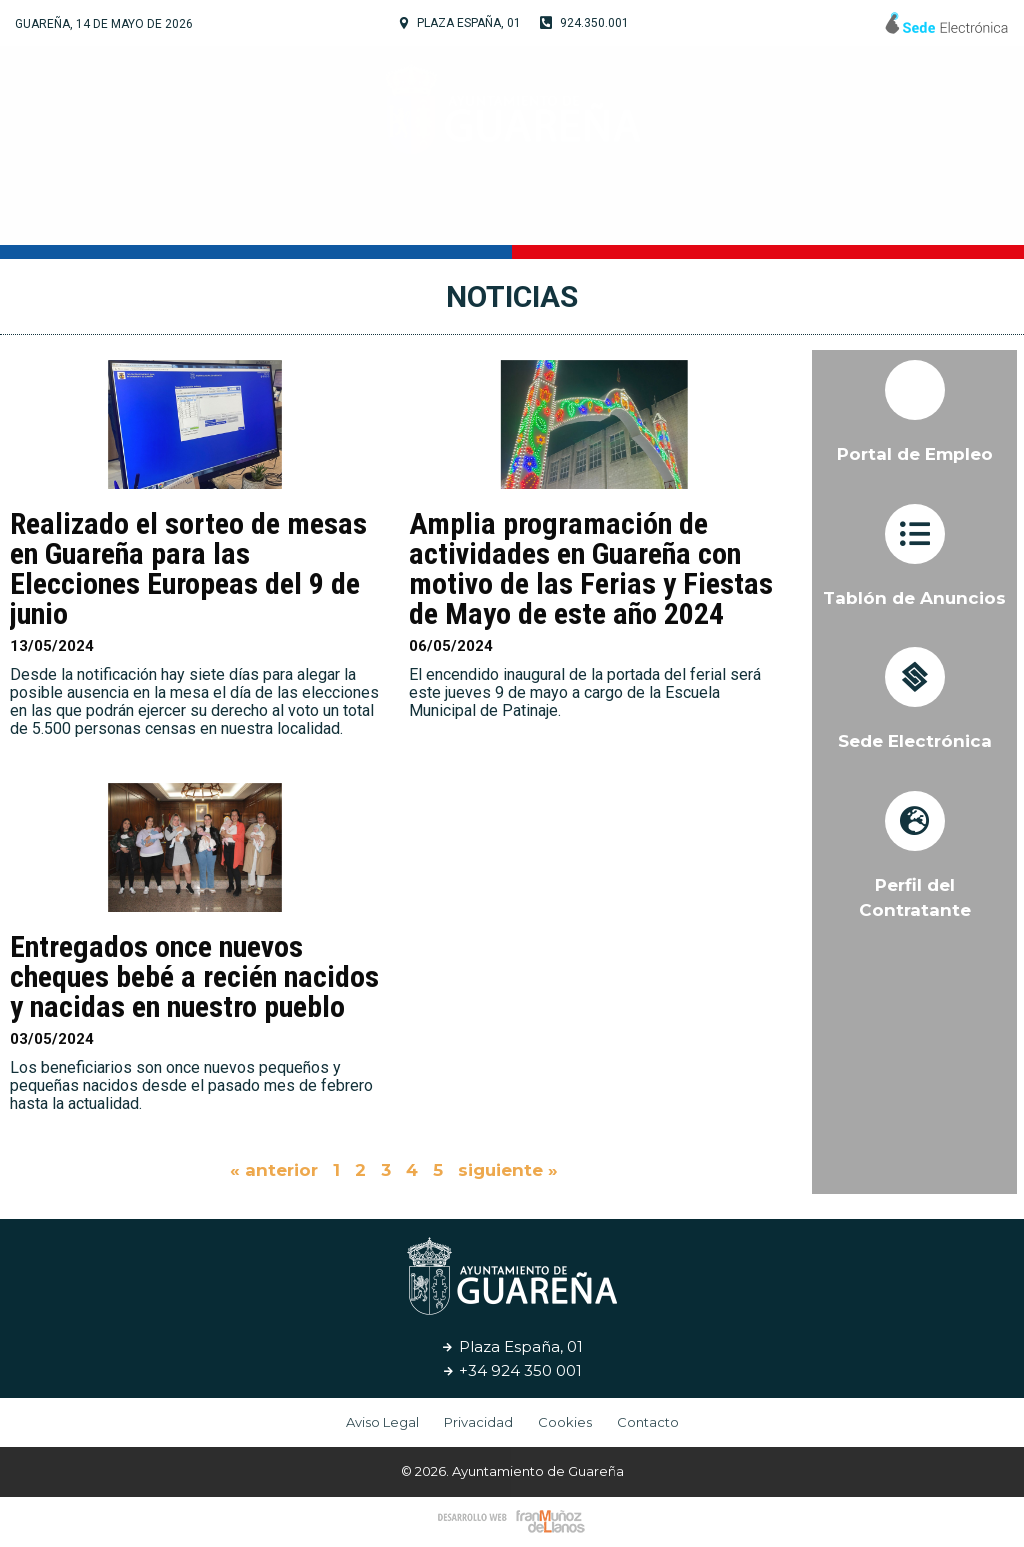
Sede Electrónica (915, 741)
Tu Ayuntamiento (299, 215)
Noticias (774, 214)
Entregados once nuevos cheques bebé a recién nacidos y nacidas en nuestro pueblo (194, 976)
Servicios (666, 214)
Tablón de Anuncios (914, 598)
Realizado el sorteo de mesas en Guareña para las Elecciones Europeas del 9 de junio (188, 568)
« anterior (274, 1170)
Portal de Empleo (915, 454)
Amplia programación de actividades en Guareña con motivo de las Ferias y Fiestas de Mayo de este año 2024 (591, 568)
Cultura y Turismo (505, 215)
